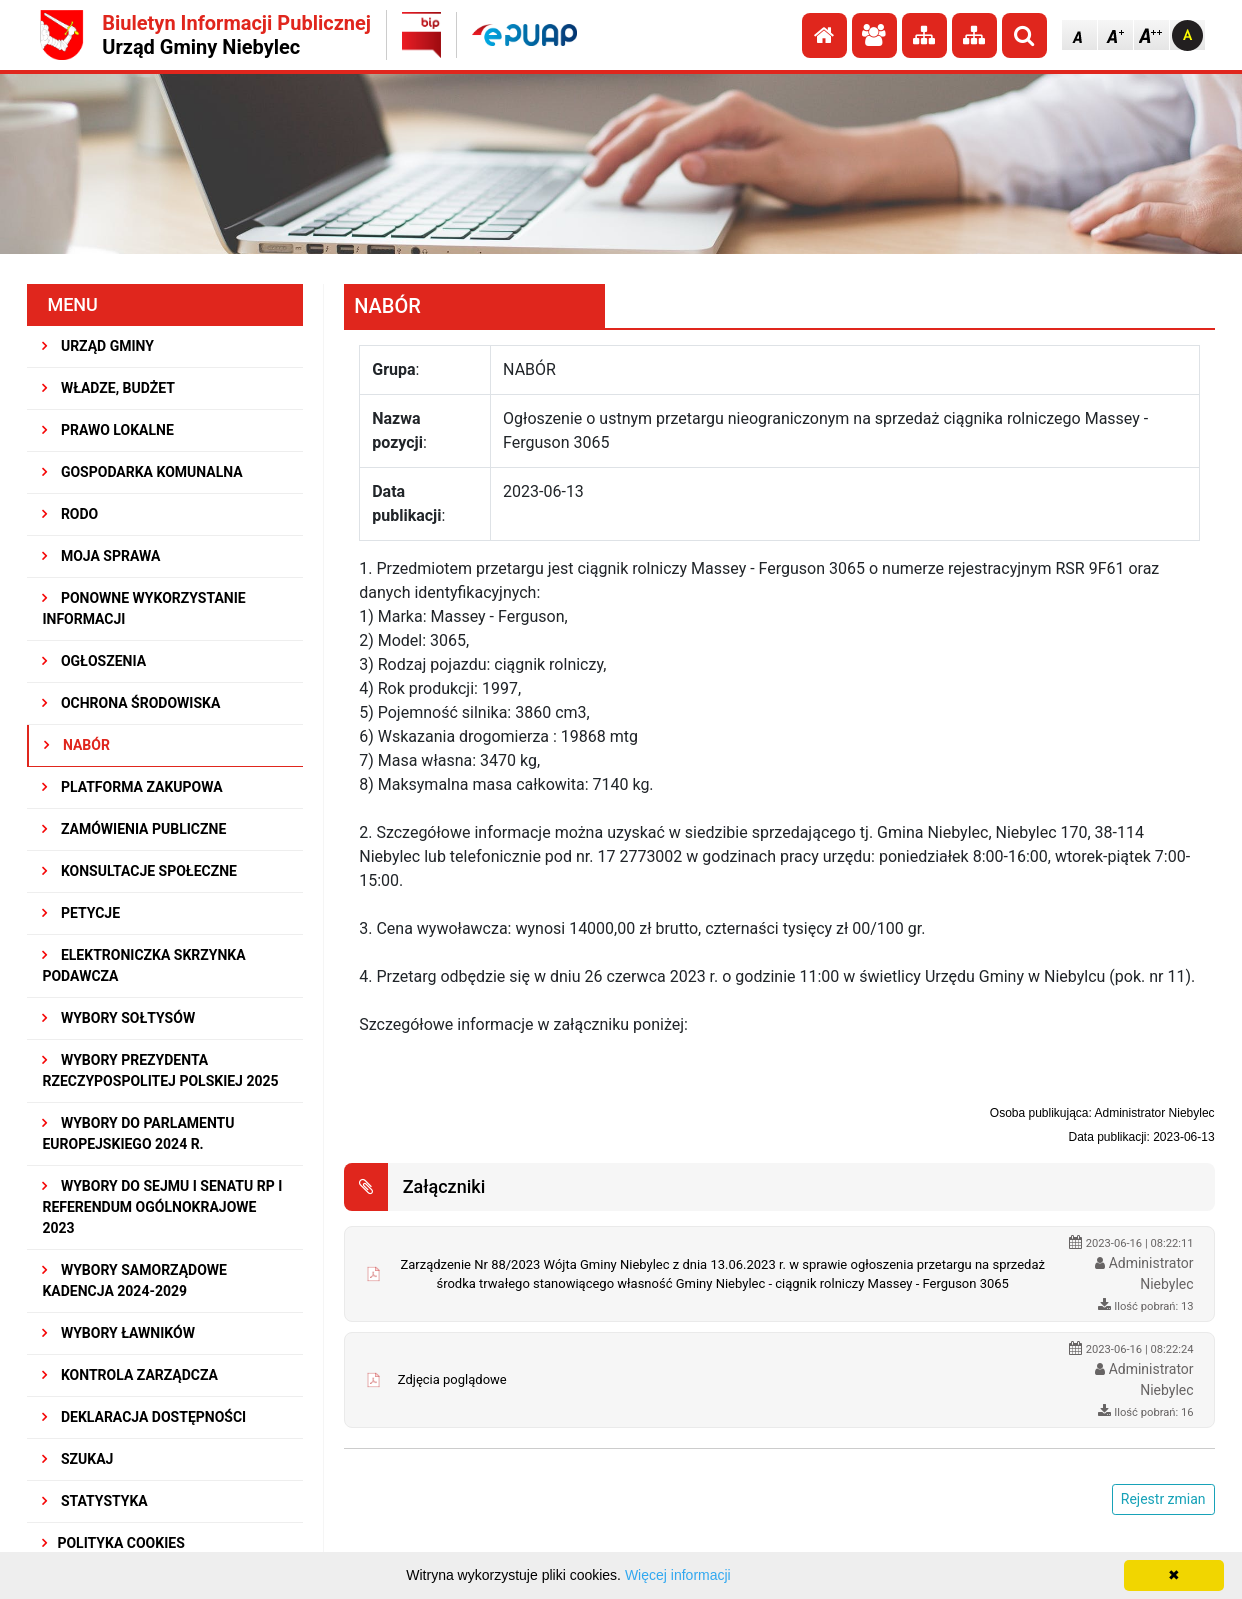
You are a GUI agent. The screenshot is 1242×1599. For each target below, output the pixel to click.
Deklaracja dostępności (144, 1417)
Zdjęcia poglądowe (452, 1379)
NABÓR (76, 745)
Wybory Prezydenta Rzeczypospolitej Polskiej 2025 (160, 1070)
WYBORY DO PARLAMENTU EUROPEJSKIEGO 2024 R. (138, 1133)
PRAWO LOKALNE (107, 430)
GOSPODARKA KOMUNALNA (142, 472)
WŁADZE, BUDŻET (108, 388)
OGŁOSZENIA (94, 661)
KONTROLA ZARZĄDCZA (130, 1375)
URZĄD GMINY (98, 346)
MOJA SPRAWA (101, 556)
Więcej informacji (678, 1575)
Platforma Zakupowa (132, 787)
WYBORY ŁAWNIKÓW (118, 1333)
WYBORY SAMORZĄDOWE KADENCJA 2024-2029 (134, 1280)
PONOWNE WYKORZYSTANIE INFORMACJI (143, 608)
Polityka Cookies (113, 1543)
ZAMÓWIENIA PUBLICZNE (134, 829)
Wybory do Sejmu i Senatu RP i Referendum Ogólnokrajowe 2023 (162, 1207)
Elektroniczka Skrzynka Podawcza (143, 965)
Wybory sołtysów (118, 1018)
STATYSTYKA (94, 1501)
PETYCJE (81, 913)
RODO (70, 514)
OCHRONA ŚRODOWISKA (131, 703)
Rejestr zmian (1163, 1499)
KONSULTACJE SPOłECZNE (139, 871)
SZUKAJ (77, 1459)
